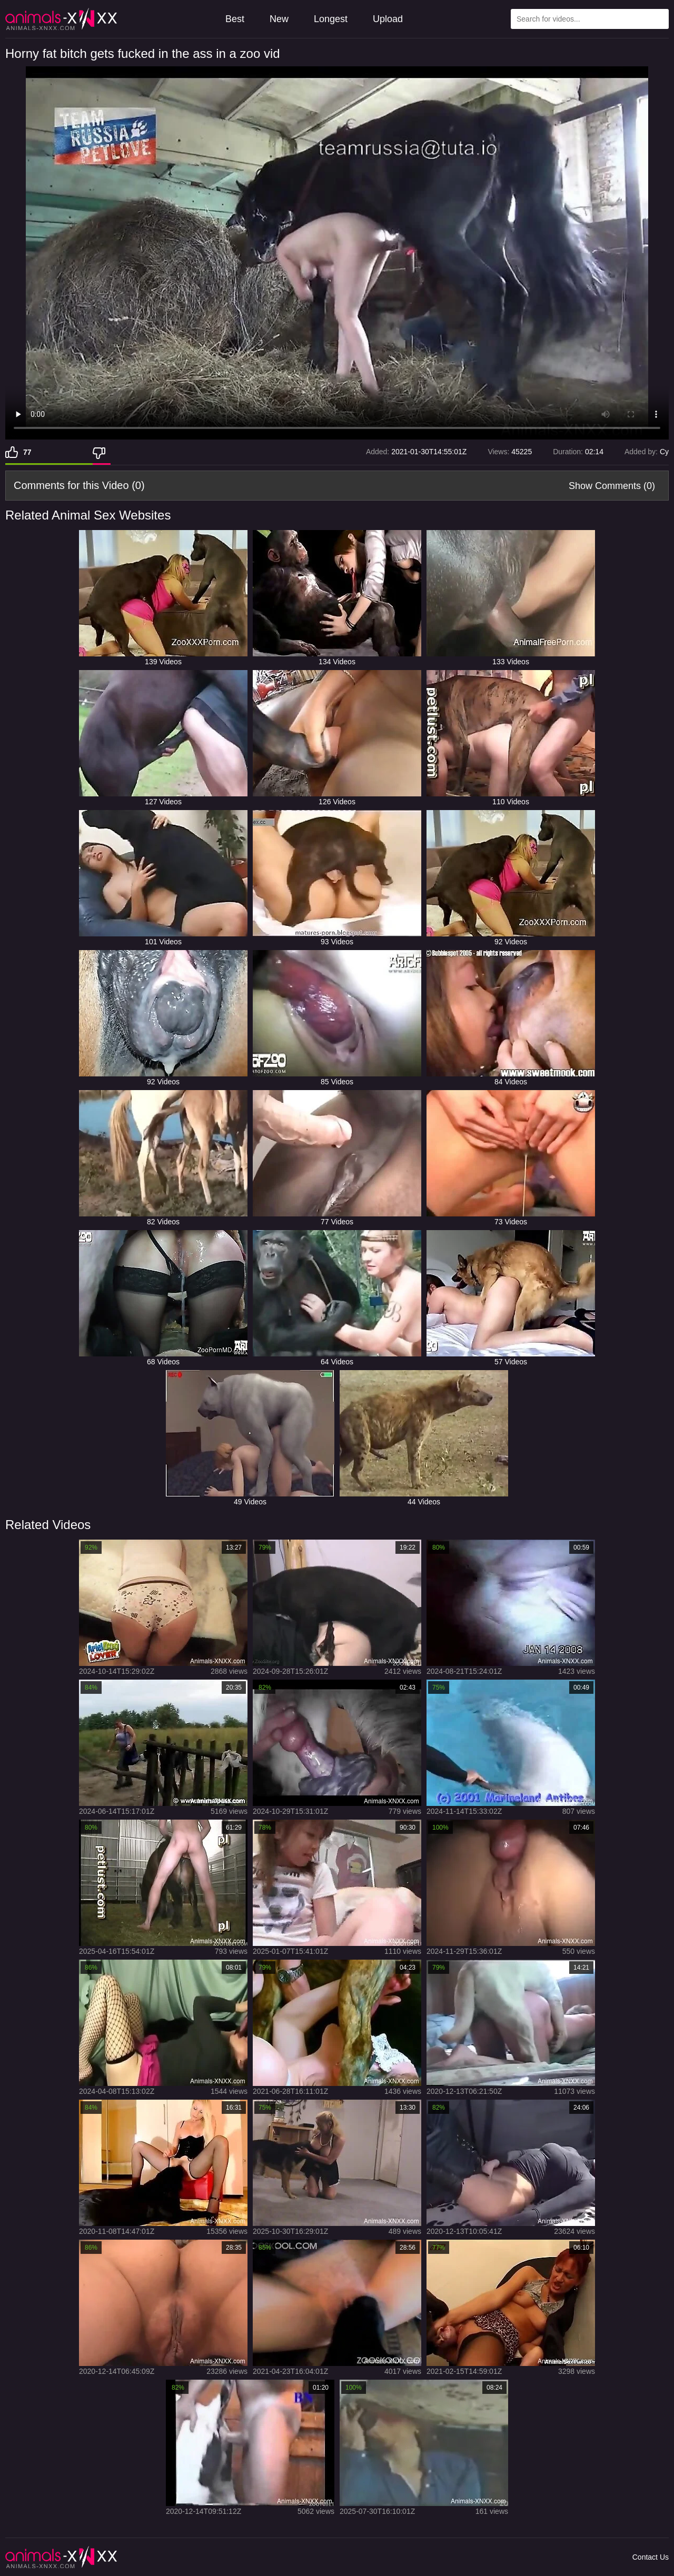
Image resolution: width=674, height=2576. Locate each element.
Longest (331, 19)
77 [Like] (27, 452)
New (279, 19)
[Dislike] (102, 452)
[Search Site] (659, 19)
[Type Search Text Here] (590, 19)
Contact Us (650, 2557)
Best (234, 19)
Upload (388, 19)
